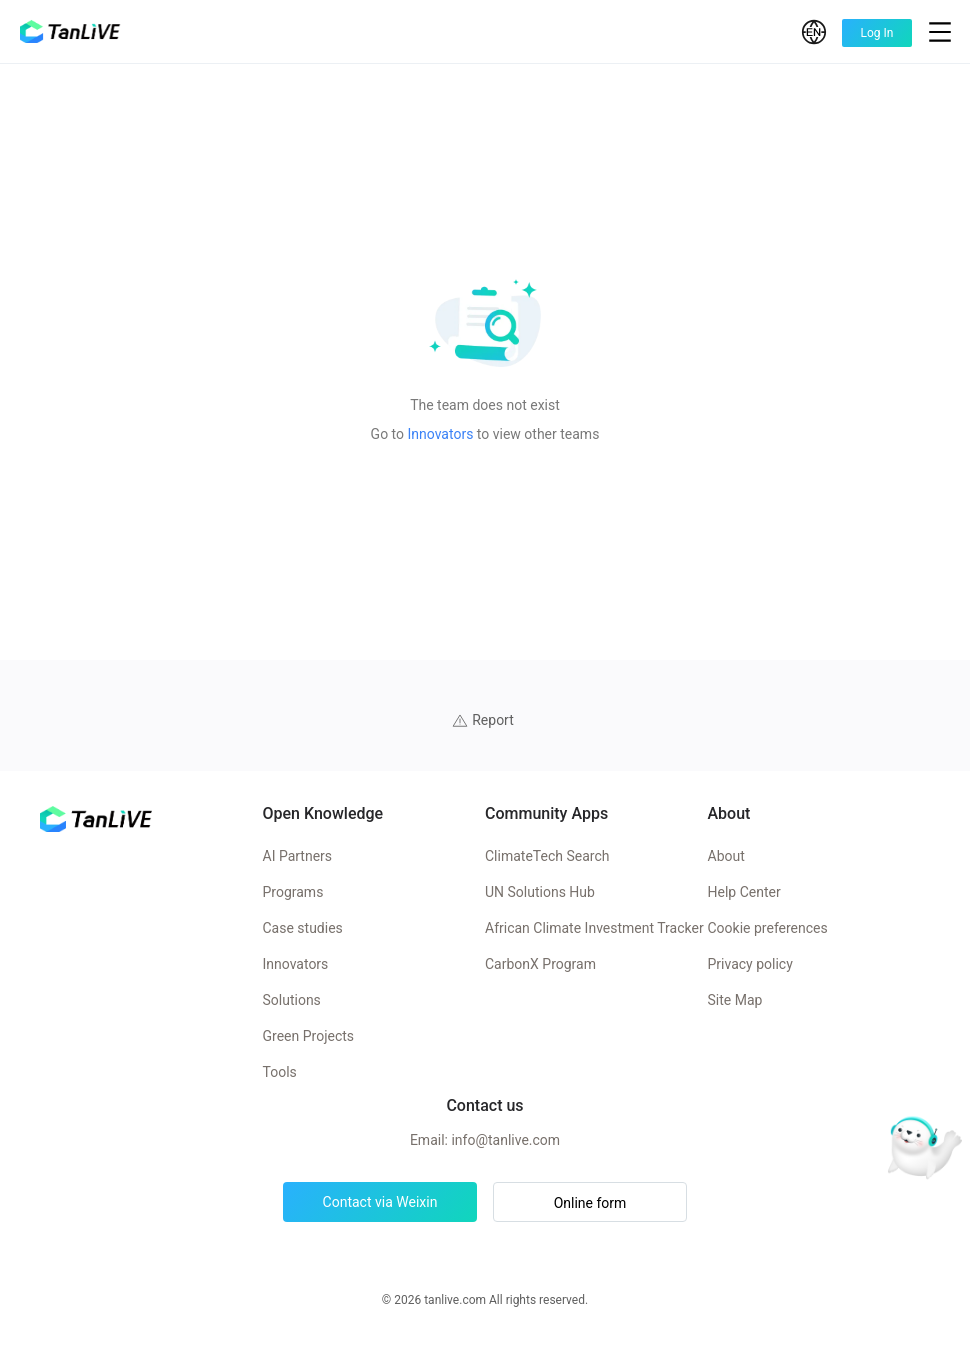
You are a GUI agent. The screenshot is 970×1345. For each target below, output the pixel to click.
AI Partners (298, 856)
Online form (590, 1203)
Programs (293, 892)
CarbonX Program (540, 964)
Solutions (292, 1000)
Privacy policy (750, 964)
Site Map (735, 1000)
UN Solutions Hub (540, 892)
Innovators (441, 434)
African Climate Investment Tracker (594, 928)
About (726, 856)
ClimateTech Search (547, 856)
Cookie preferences (768, 928)
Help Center (744, 892)
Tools (280, 1072)
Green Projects (309, 1036)
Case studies (303, 928)
